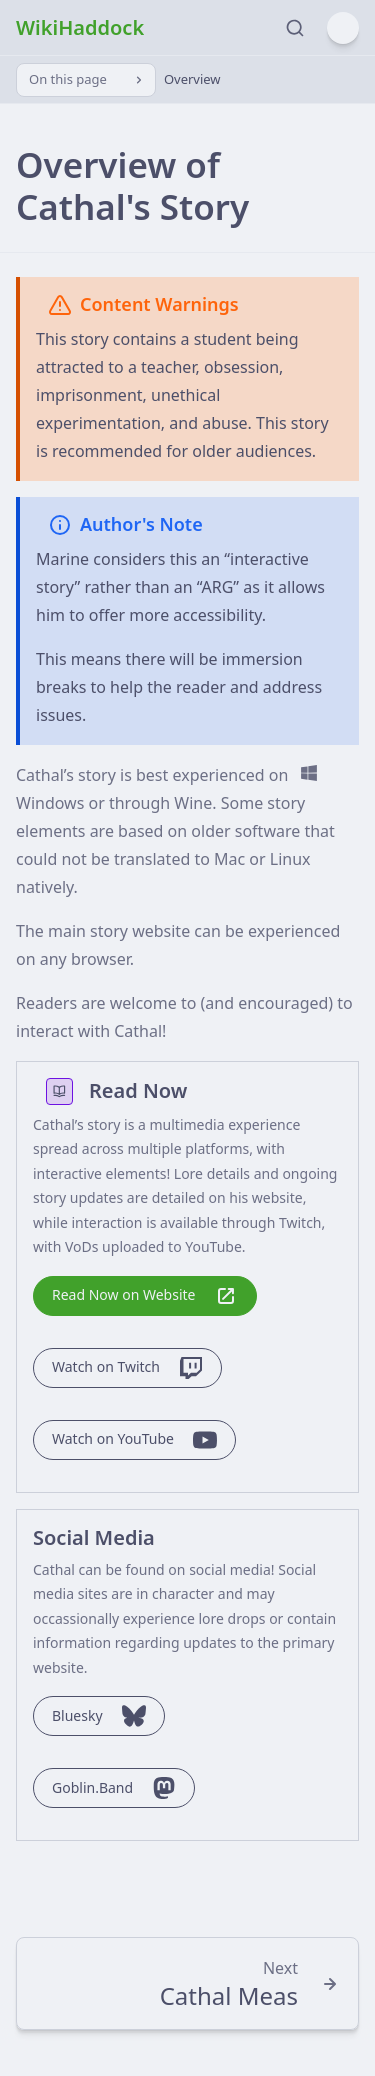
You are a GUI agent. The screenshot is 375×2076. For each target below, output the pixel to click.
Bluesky (99, 1716)
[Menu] (343, 28)
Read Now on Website (145, 1296)
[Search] (290, 28)
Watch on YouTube (134, 1440)
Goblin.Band (114, 1788)
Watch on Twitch (127, 1368)
